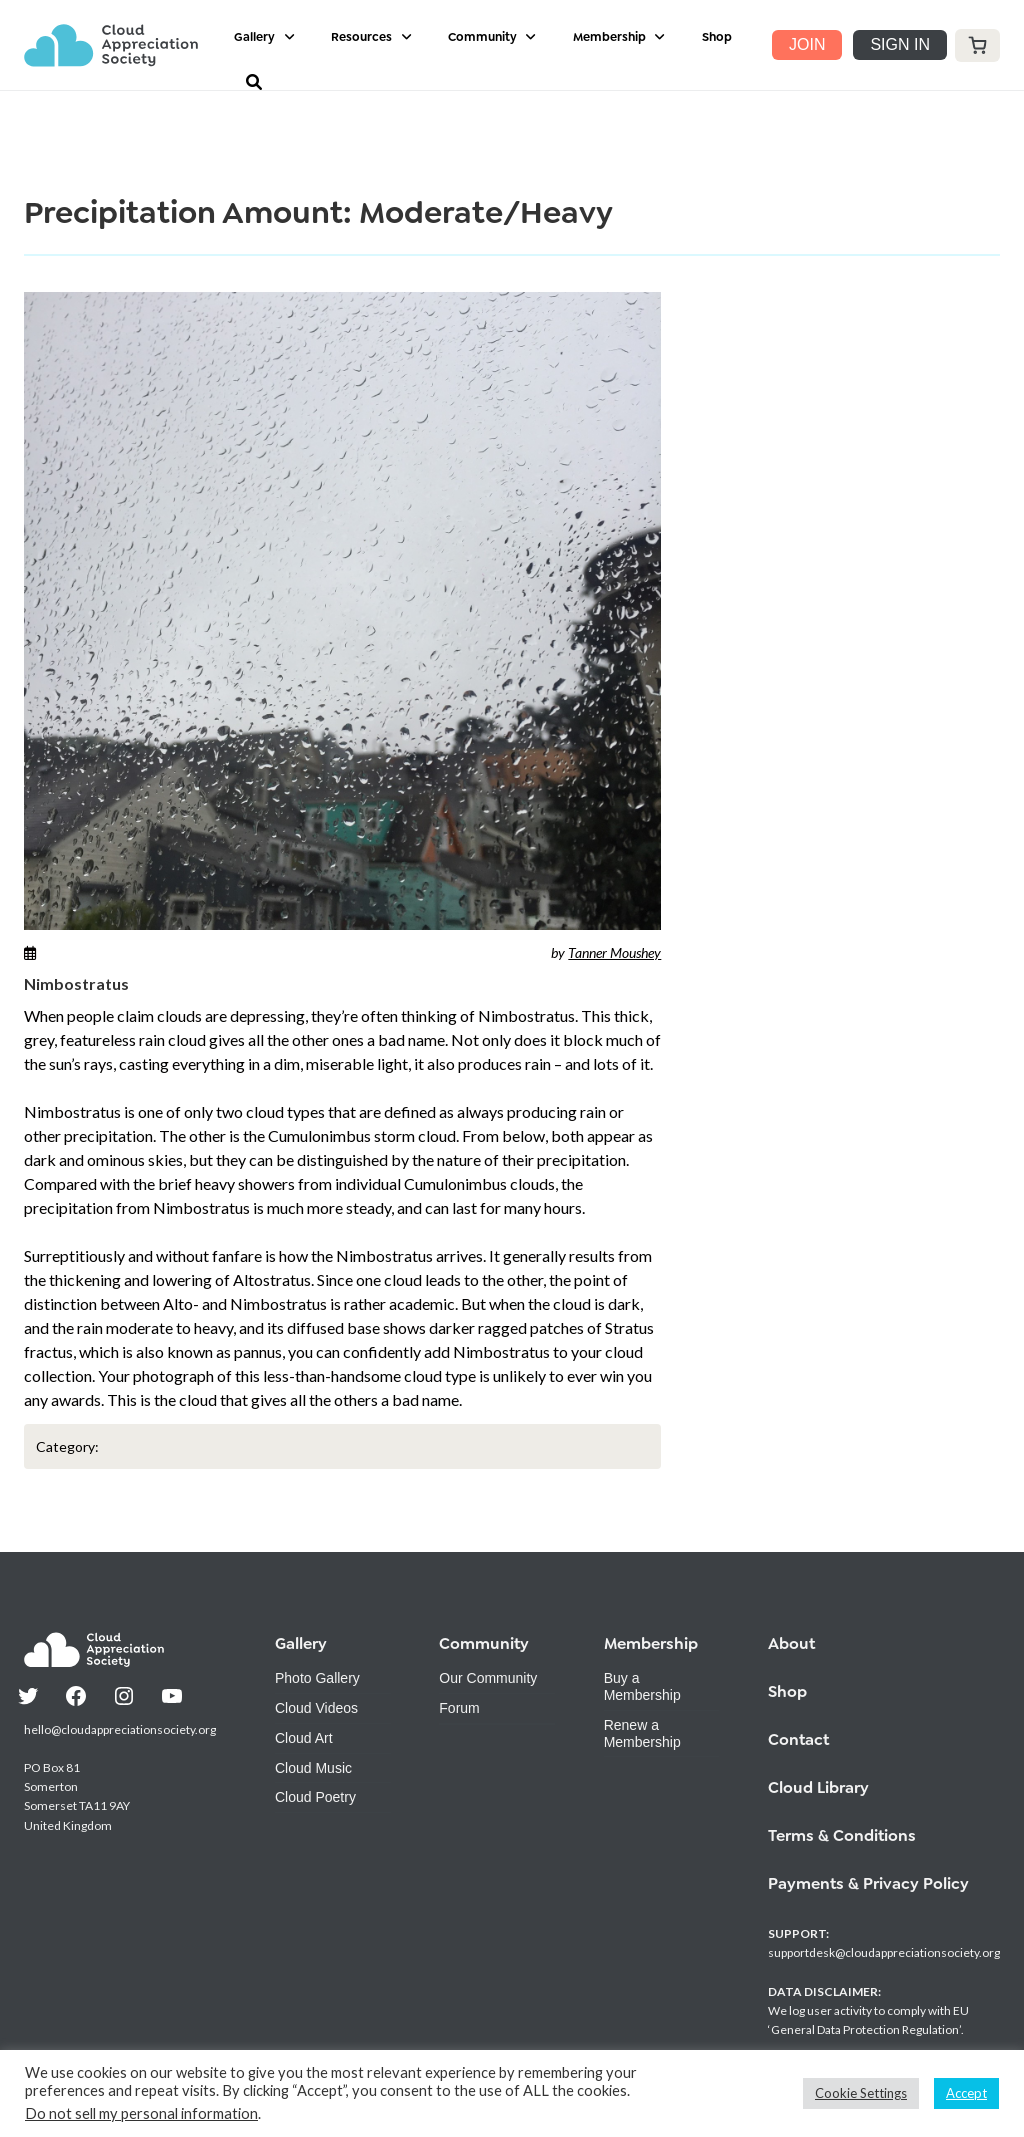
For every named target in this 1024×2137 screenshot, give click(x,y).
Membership (609, 37)
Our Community (488, 1678)
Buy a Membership (642, 1686)
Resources (361, 37)
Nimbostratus (76, 983)
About (791, 1643)
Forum (459, 1708)
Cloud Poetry (315, 1797)
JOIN (807, 44)
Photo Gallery (317, 1678)
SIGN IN (900, 44)
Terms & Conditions (842, 1835)
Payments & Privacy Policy (868, 1883)
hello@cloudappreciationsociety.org (120, 1729)
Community (482, 37)
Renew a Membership (642, 1733)
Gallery (254, 37)
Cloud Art (304, 1738)
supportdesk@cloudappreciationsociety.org (884, 1952)
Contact (798, 1739)
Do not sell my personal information (141, 2113)
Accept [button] (966, 2093)
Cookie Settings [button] (861, 2093)
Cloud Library (818, 1787)
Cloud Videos (316, 1708)
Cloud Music (313, 1768)
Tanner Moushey (614, 952)
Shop (717, 37)
